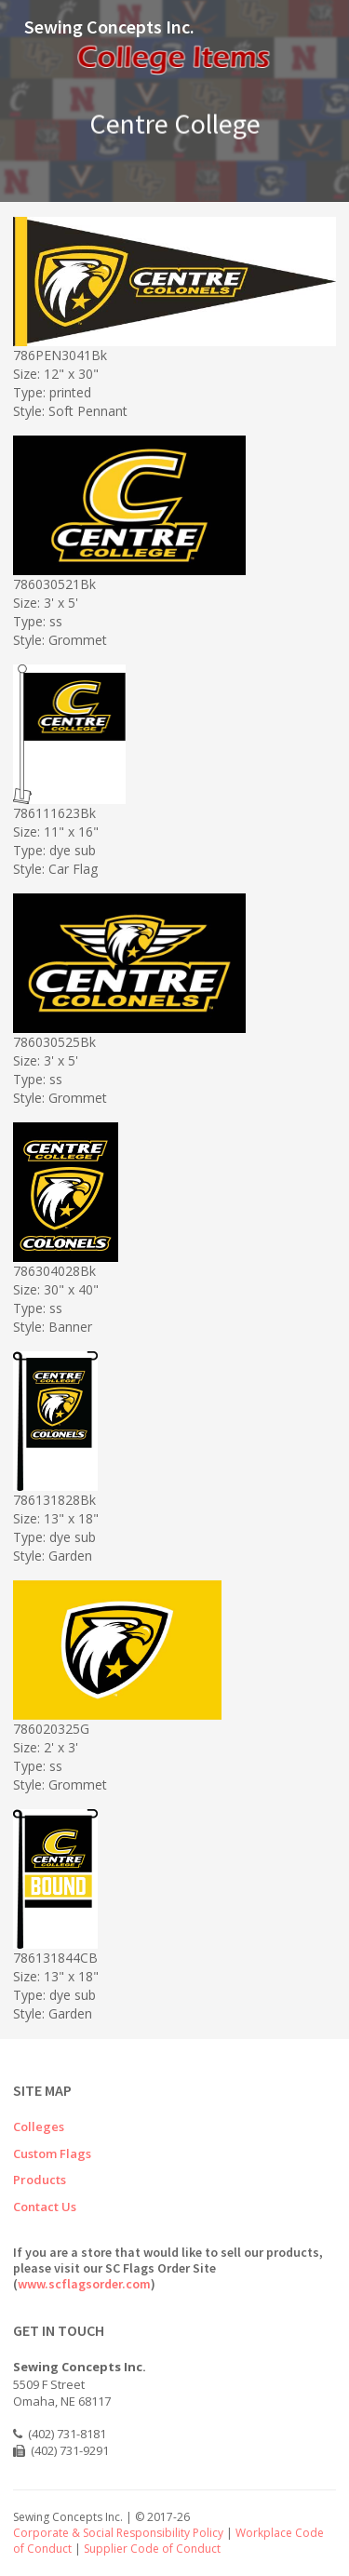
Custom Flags (52, 2153)
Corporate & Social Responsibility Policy (118, 2533)
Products (39, 2179)
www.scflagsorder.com (84, 2283)
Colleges (38, 2126)
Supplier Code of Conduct (152, 2548)
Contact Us (44, 2206)
